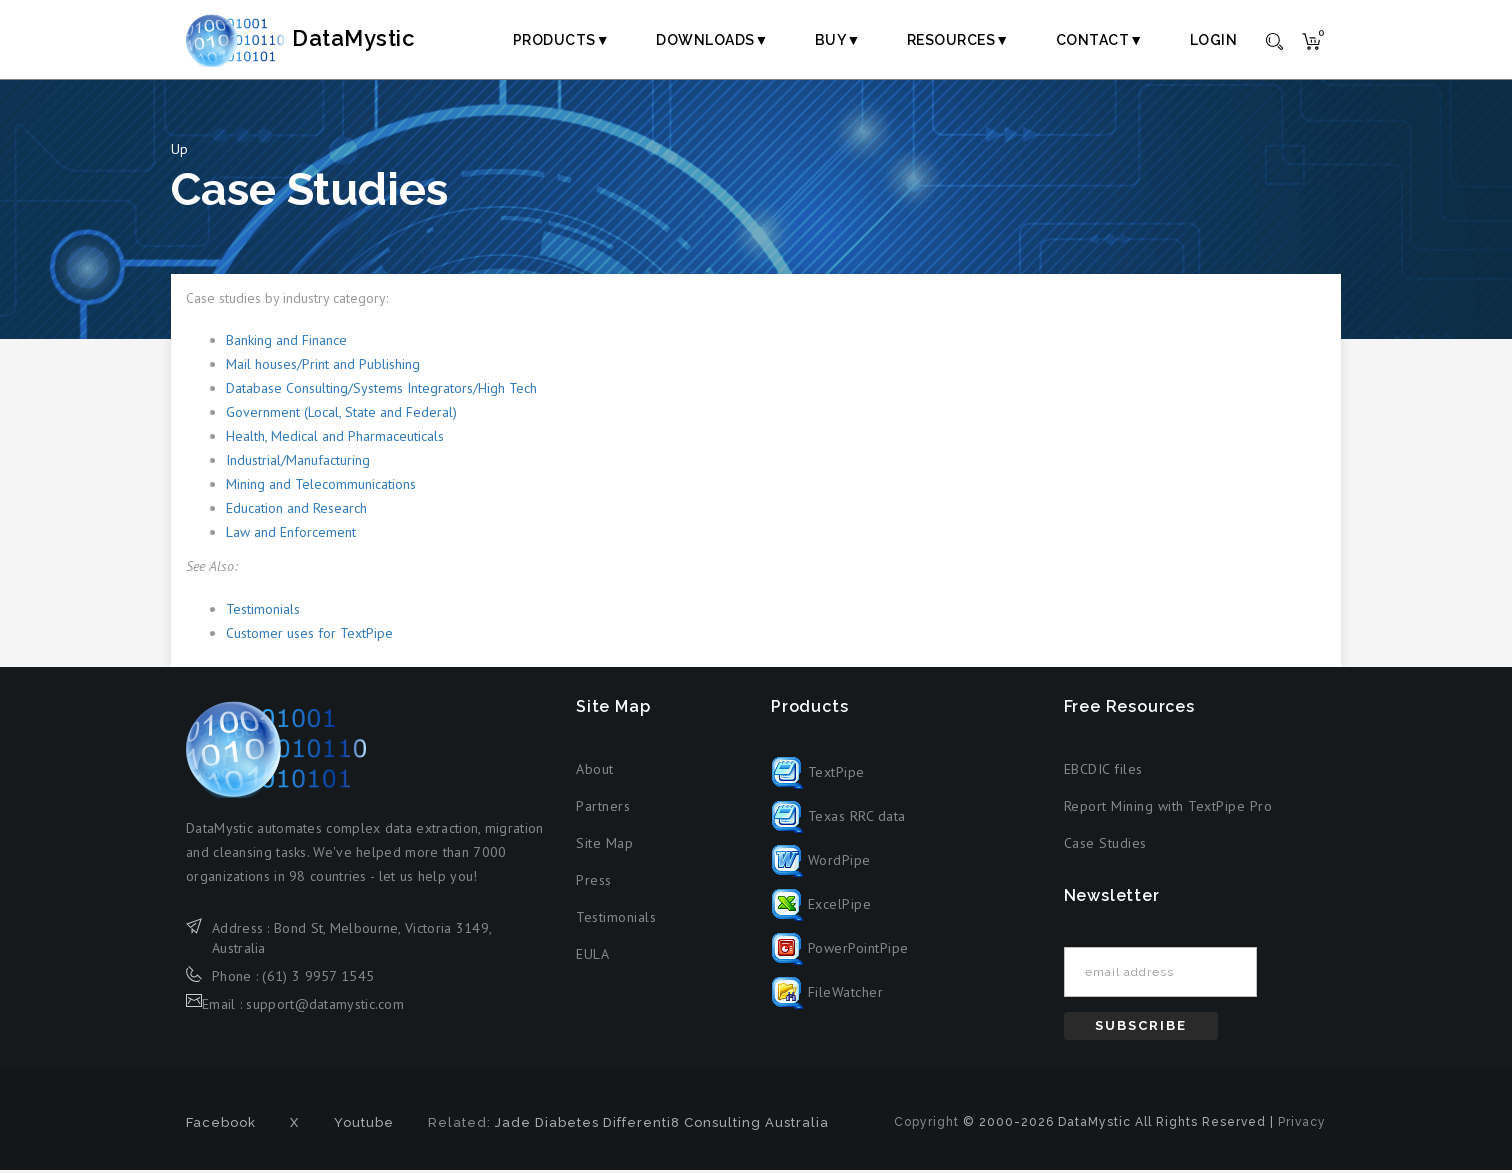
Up (179, 152)
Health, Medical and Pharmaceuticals (335, 440)
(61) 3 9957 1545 (318, 979)
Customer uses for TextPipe (309, 636)
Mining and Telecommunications (321, 488)
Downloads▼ (712, 40)
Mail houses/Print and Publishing (323, 368)
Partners (603, 810)
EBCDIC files (1103, 773)
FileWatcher (827, 995)
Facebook (221, 1125)
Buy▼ (838, 40)
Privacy (1302, 1125)
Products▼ (561, 40)
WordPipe (821, 863)
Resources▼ (958, 40)
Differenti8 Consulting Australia (716, 1125)
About (595, 773)
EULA (592, 958)
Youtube (364, 1125)
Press (594, 884)
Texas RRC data (838, 819)
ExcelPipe (821, 907)
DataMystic (322, 39)
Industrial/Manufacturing (298, 464)
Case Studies (1105, 847)
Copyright (926, 1125)
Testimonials (263, 612)
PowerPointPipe (840, 951)
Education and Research (296, 512)
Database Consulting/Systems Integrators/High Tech (381, 392)
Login (1214, 40)
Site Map (604, 847)
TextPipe (818, 775)
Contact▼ (1100, 40)
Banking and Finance (286, 344)
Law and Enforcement (291, 536)
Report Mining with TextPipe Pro (1168, 810)
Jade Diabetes (547, 1125)
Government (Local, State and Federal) (341, 416)
